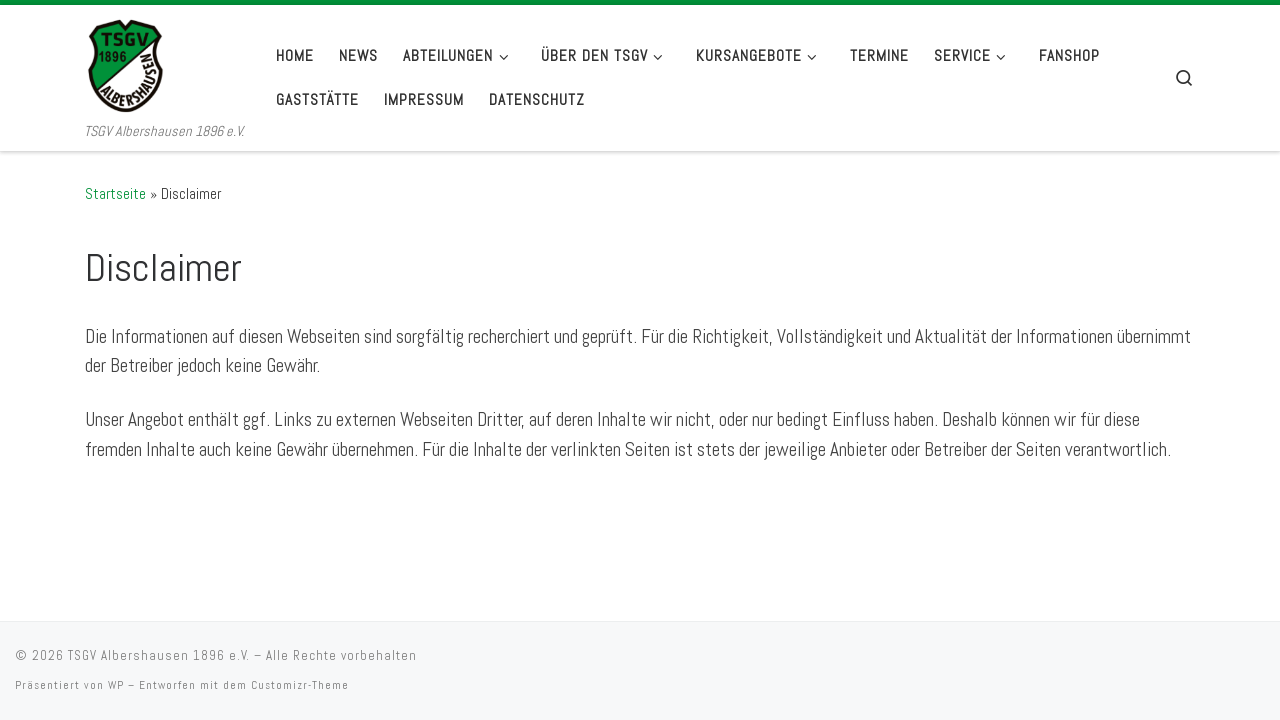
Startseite (115, 193)
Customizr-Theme (300, 663)
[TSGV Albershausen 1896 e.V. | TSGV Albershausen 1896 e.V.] (164, 62)
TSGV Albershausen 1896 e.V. (159, 633)
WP (116, 663)
